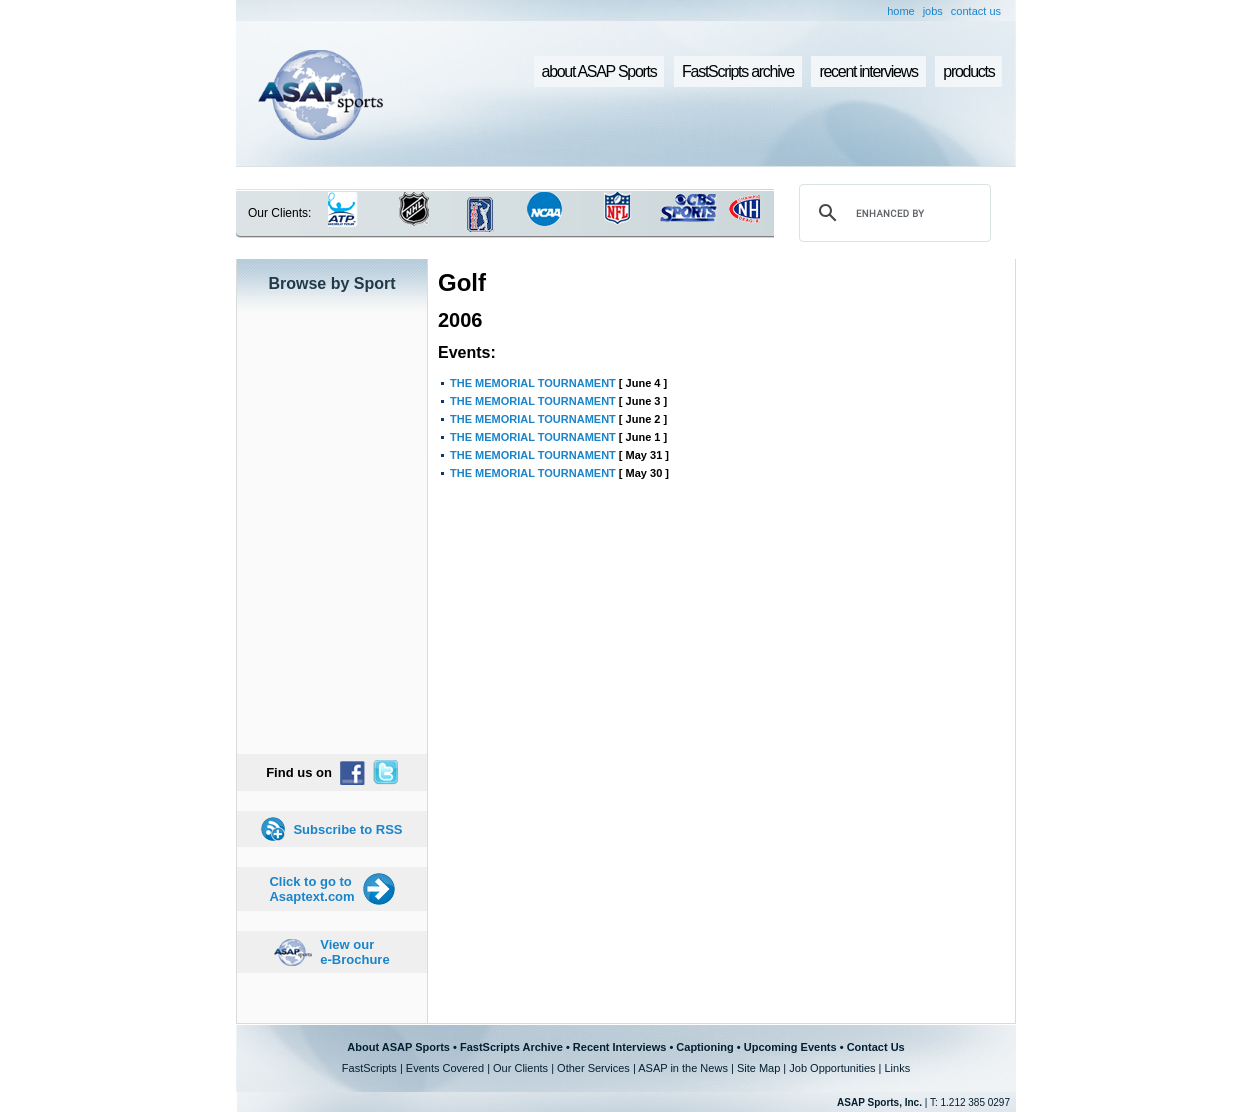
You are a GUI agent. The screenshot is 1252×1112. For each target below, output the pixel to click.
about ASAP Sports (599, 71)
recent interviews (868, 71)
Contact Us (876, 1047)
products (968, 71)
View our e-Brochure (354, 952)
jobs (933, 11)
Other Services (593, 1068)
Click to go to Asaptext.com (311, 889)
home (901, 11)
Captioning (704, 1047)
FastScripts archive (738, 71)
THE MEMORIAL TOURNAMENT (533, 383)
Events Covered (445, 1068)
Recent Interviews (620, 1047)
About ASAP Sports (398, 1047)
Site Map (758, 1068)
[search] (892, 213)
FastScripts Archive (511, 1047)
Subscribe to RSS (347, 829)
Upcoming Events (790, 1047)
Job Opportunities (832, 1068)
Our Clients (520, 1068)
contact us (976, 11)
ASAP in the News (683, 1068)
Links (897, 1068)
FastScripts (369, 1068)
